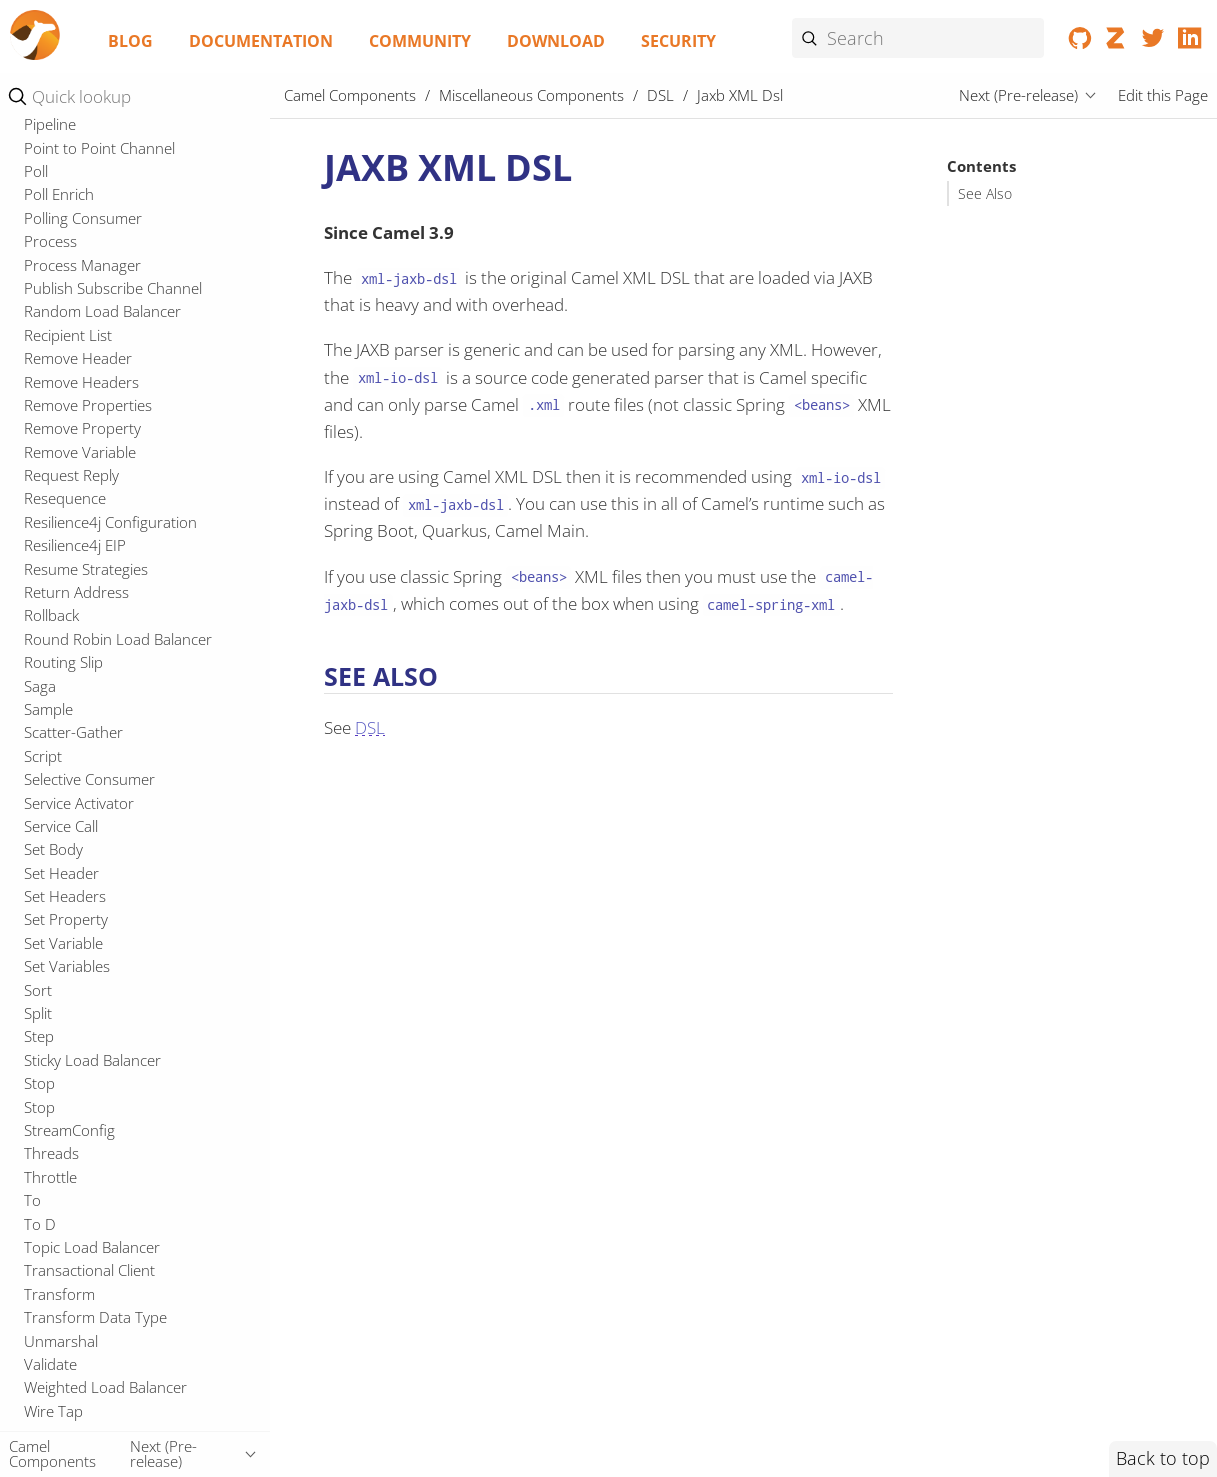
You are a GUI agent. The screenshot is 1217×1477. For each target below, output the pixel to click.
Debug (46, 285)
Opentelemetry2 (78, 1021)
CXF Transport (72, 262)
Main (40, 717)
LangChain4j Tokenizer (100, 623)
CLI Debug (59, 192)
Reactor (50, 1161)
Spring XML (62, 1395)
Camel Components (350, 95)
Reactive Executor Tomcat (110, 1115)
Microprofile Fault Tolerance (118, 857)
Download (556, 41)
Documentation (261, 41)
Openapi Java (68, 951)
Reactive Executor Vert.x (104, 1138)
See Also (985, 194)
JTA (34, 600)
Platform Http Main (88, 1068)
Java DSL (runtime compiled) (128, 352)
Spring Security (74, 1372)
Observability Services (96, 927)
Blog (130, 41)
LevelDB (51, 647)
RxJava (45, 1278)
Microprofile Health (88, 881)
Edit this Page (1163, 95)
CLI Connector (72, 168)
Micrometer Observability (108, 764)
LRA (37, 670)
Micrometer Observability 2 (114, 787)
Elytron (47, 483)
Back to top (1163, 1458)
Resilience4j (62, 1208)
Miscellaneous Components (531, 95)
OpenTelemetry (75, 998)
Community (420, 41)
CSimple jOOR (69, 238)
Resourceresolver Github (107, 1255)
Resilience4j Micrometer (103, 1232)
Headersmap (67, 506)
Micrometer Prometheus (106, 810)
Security (678, 41)
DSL (37, 308)
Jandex (46, 530)
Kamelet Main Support (109, 417)
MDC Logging (69, 740)
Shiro (41, 1302)
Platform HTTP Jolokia (96, 1044)
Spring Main (64, 1348)
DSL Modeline (80, 331)
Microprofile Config (88, 834)
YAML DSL (68, 460)
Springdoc (58, 1419)
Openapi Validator (84, 974)
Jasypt (44, 553)
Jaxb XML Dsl (82, 374)
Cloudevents (65, 215)
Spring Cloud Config (90, 1325)
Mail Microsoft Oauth (94, 694)
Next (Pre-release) (1018, 95)
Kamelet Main (79, 396)
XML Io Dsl (69, 439)
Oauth (45, 904)
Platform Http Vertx (89, 1091)
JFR (34, 577)
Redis (42, 1185)
